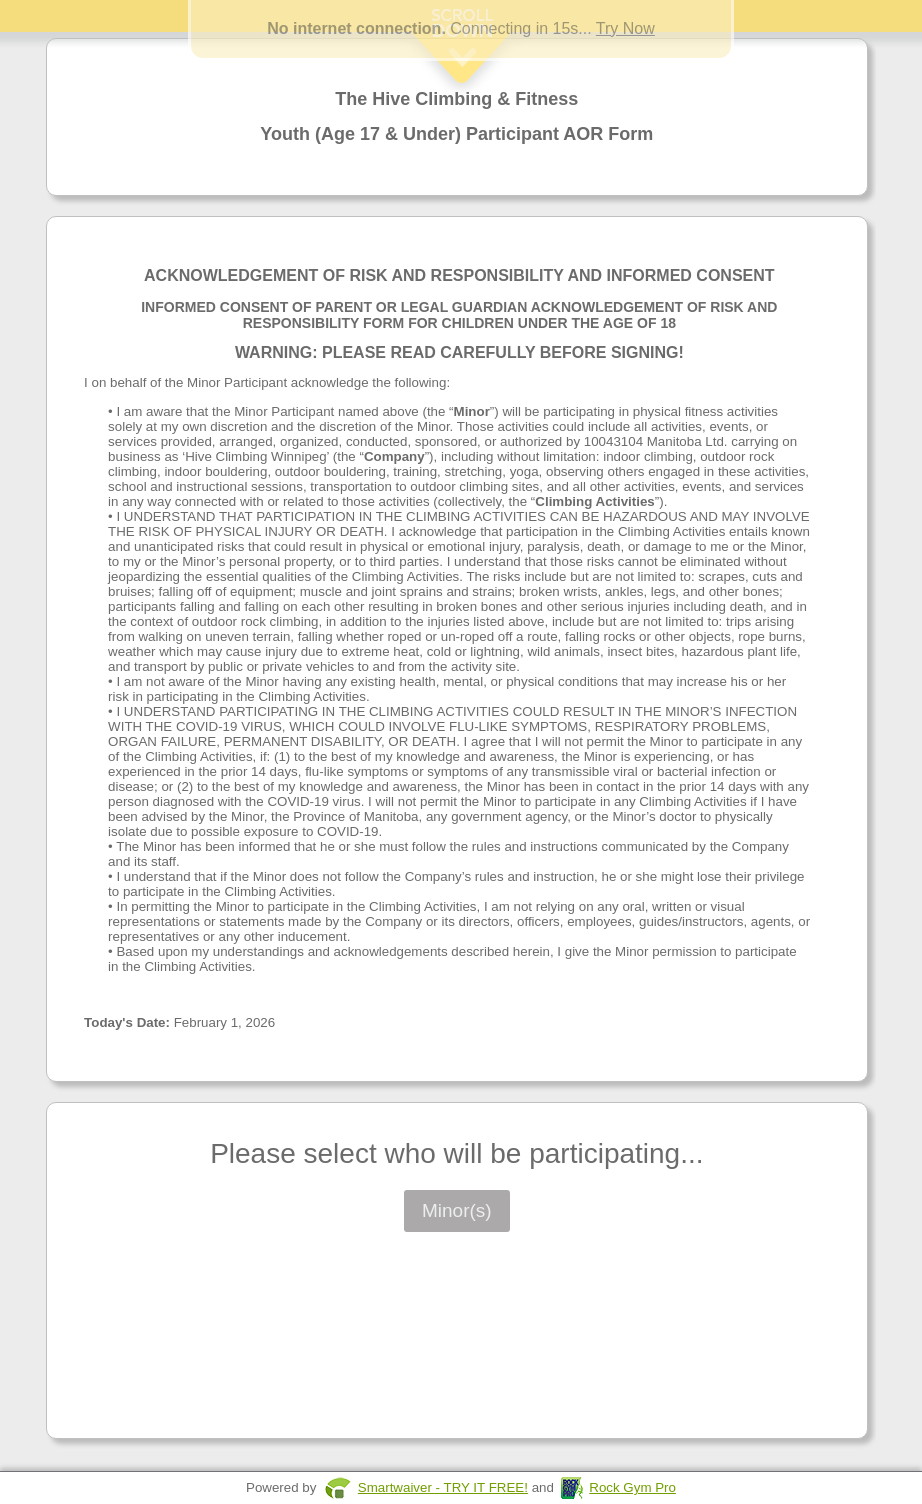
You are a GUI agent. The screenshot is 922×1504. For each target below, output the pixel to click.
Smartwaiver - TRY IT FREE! (443, 1487)
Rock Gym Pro (632, 1487)
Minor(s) (457, 1210)
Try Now (625, 28)
